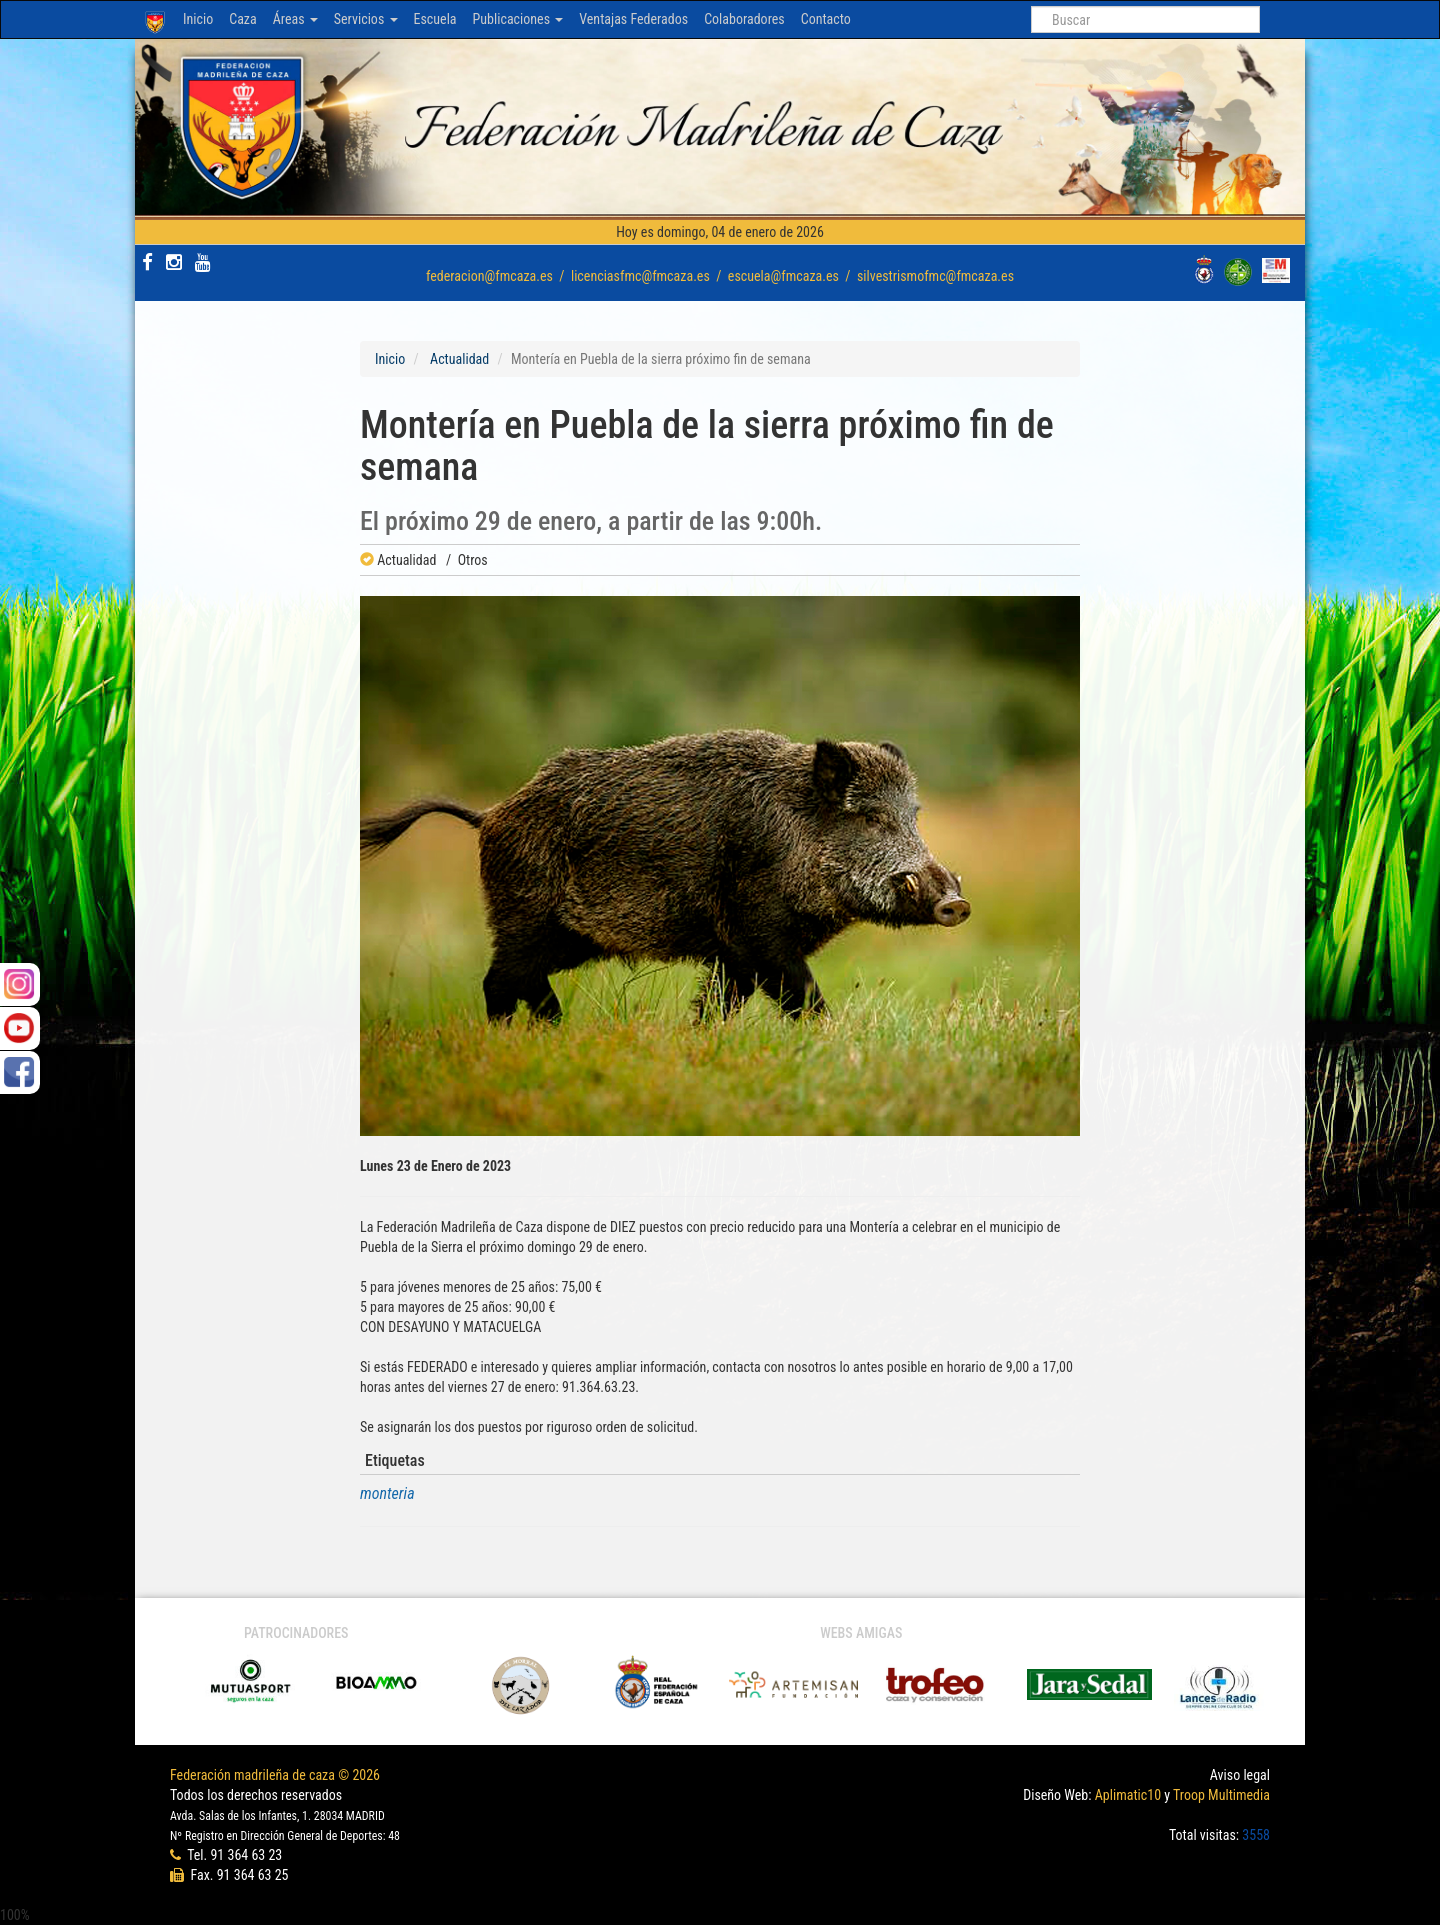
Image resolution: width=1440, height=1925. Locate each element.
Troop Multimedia (1221, 1795)
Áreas (295, 19)
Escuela (435, 19)
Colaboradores (744, 19)
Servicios (366, 19)
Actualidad (459, 359)
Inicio (198, 19)
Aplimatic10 (1128, 1795)
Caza (243, 19)
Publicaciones (518, 19)
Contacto (826, 19)
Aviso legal (1240, 1775)
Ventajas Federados (633, 19)
